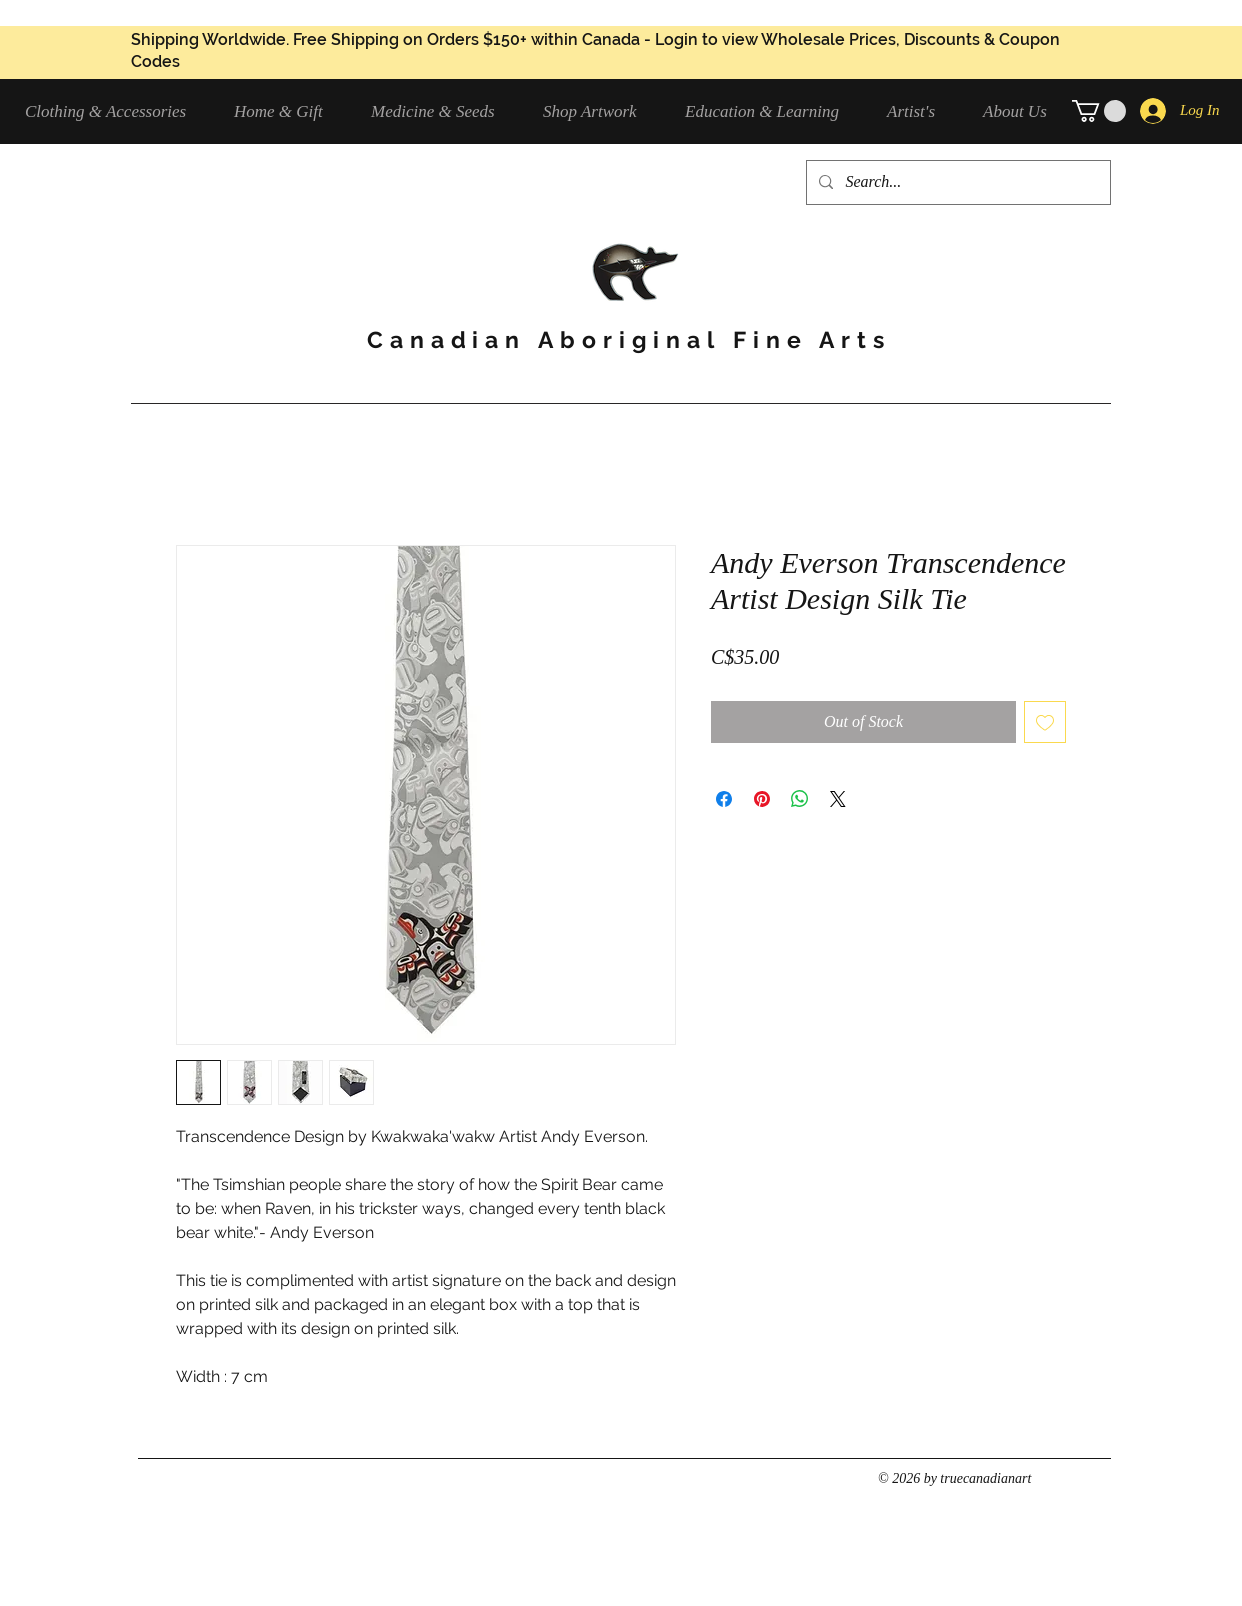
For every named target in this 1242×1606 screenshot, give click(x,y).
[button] (114, 111)
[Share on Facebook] (724, 799)
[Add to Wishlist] (1045, 722)
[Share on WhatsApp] (800, 799)
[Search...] (956, 182)
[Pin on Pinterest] (762, 799)
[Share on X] (838, 799)
